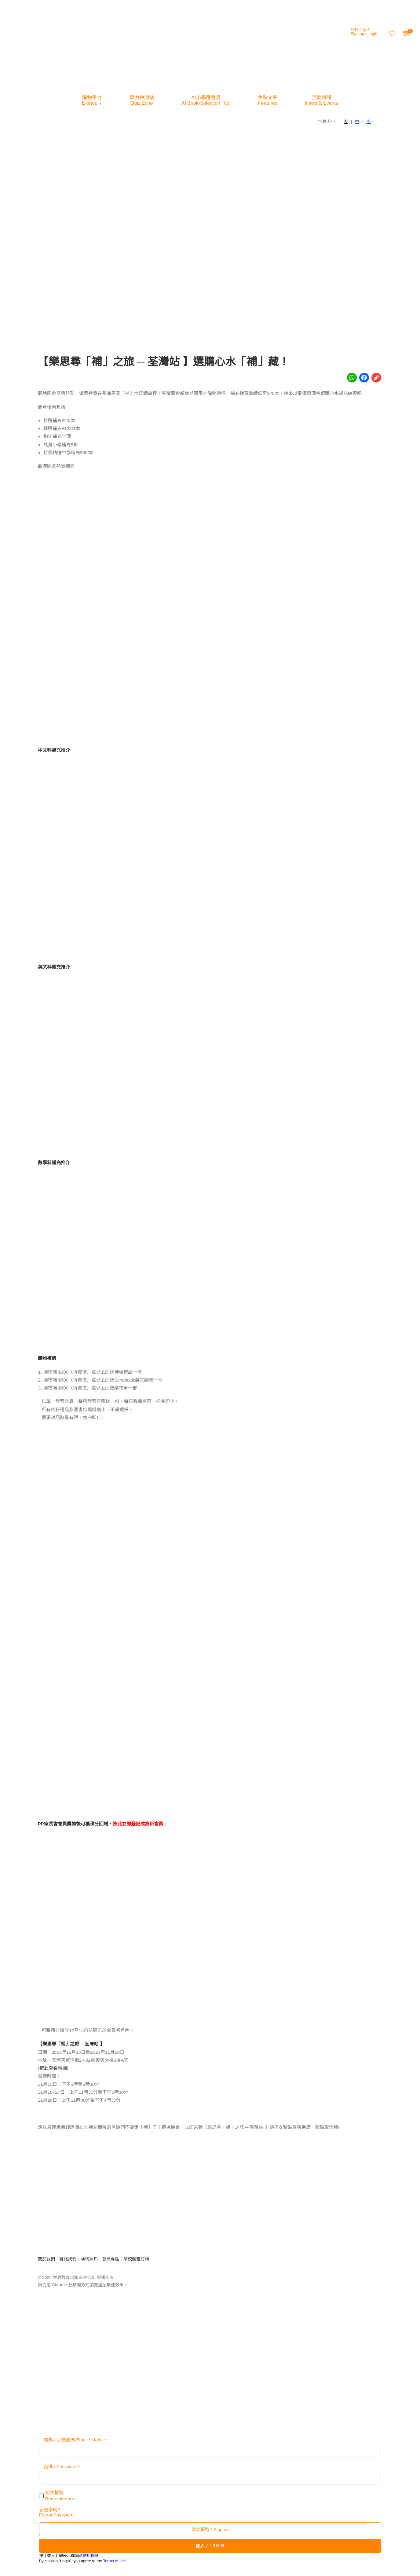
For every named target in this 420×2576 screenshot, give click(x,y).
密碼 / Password (60, 2466)
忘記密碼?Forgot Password (56, 2512)
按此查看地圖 (53, 2068)
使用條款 (91, 2555)
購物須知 (89, 2258)
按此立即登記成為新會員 (138, 1823)
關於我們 (46, 2258)
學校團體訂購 (136, 2258)
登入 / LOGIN (210, 2545)
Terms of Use (115, 2561)
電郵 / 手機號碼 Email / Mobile (74, 2439)
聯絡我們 (67, 2258)
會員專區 (110, 2258)
